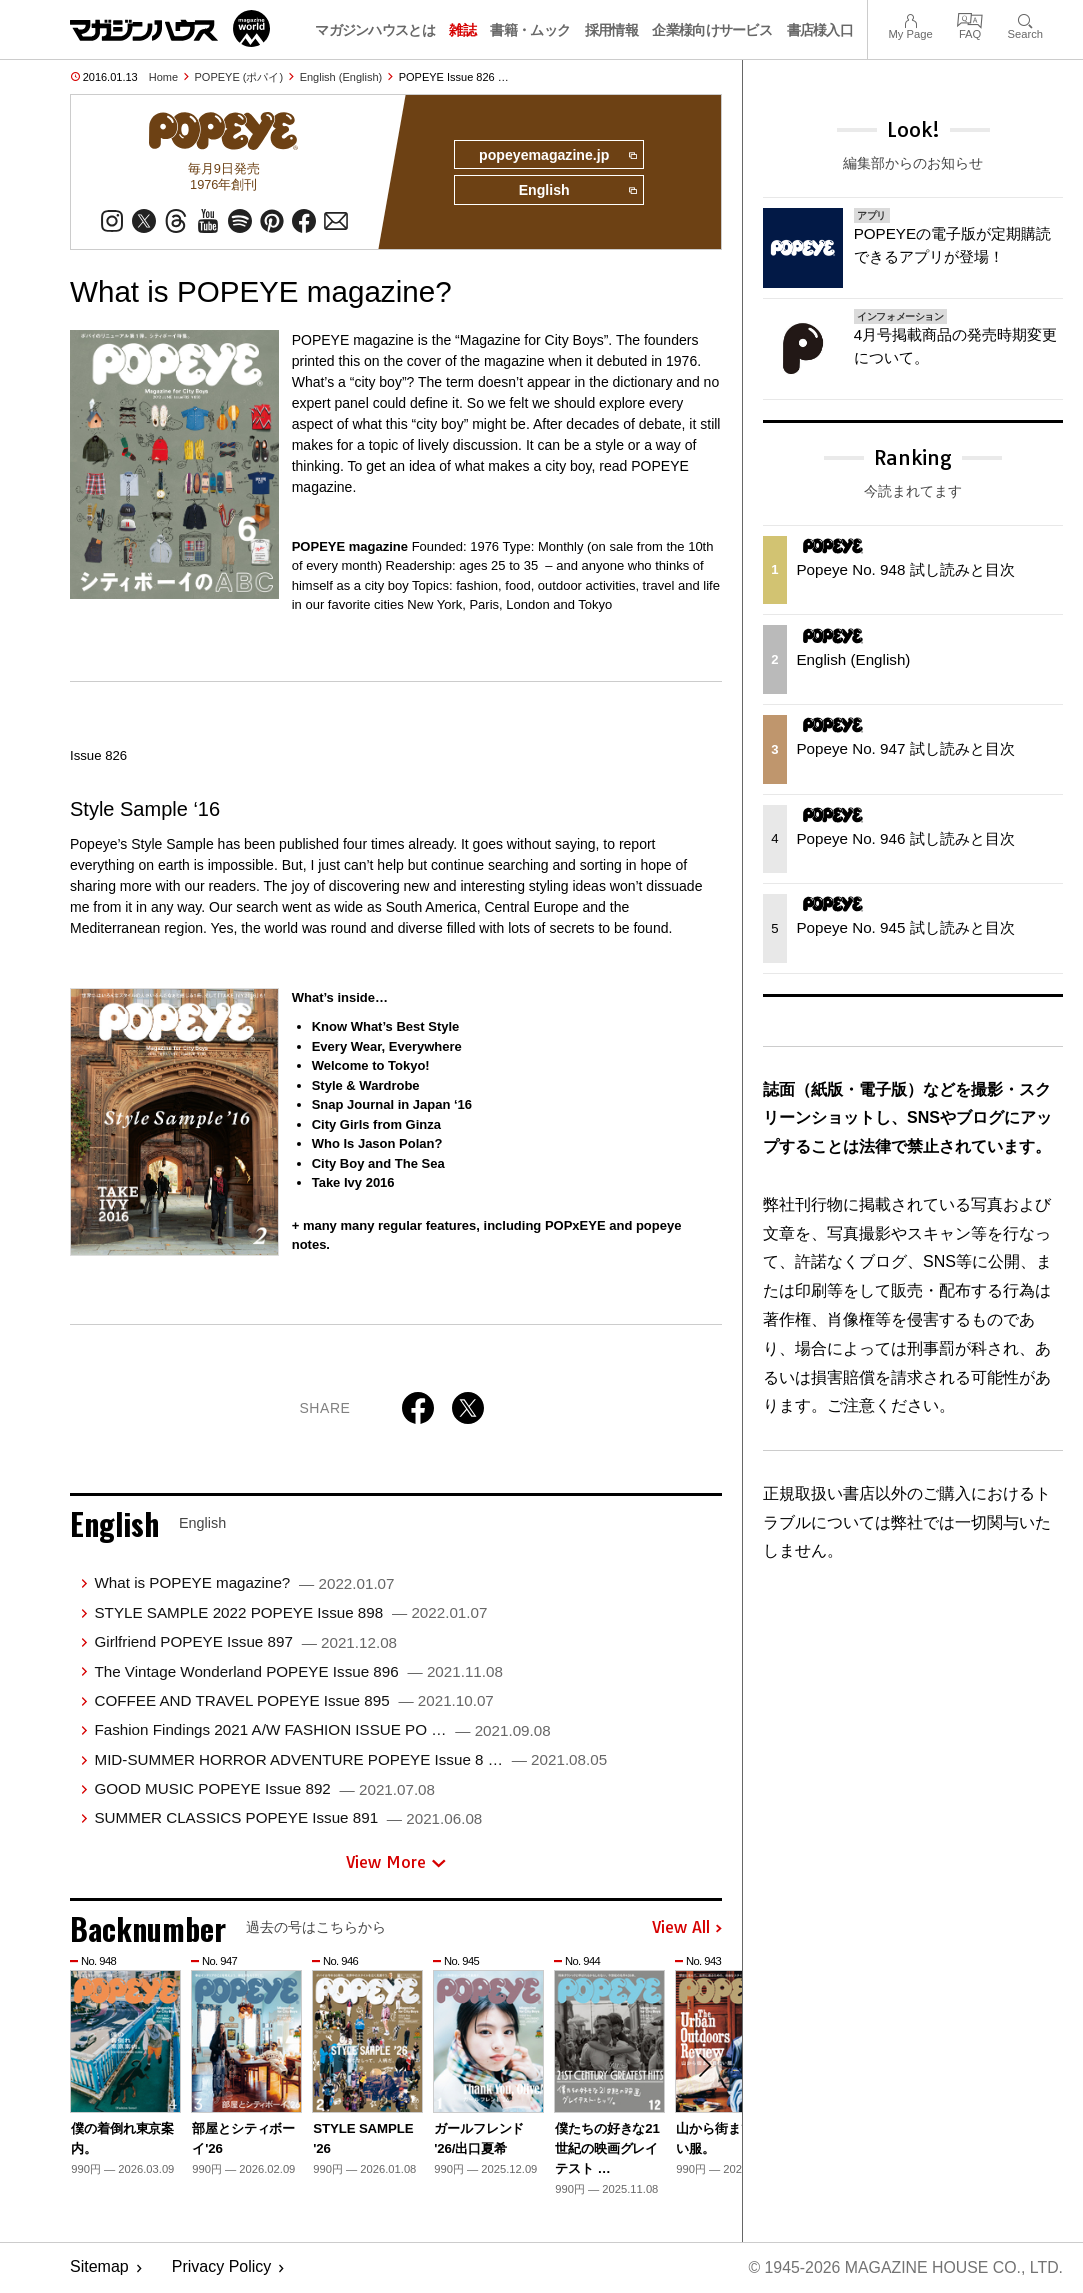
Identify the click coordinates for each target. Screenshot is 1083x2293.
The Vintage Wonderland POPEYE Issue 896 (298, 1671)
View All (687, 1929)
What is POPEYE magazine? (244, 1583)
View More (396, 1863)
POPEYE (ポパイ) (239, 77)
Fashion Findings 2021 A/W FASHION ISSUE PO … (322, 1730)
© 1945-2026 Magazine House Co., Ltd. (904, 2268)
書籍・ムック (530, 30)
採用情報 (611, 30)
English (577, 192)
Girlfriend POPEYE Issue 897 (245, 1642)
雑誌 (462, 30)
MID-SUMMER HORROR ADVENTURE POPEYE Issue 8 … (350, 1759)
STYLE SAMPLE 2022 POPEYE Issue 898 (290, 1613)
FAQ (970, 18)
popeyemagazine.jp (556, 156)
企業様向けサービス (712, 30)
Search (1025, 18)
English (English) (341, 77)
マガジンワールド (170, 28)
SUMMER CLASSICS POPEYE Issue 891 (288, 1818)
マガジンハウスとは (375, 30)
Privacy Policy (222, 2268)
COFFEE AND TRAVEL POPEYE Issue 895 (293, 1701)
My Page (910, 18)
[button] (704, 2067)
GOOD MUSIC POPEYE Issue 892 (264, 1789)
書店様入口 (820, 30)
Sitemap (99, 2268)
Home (163, 77)
